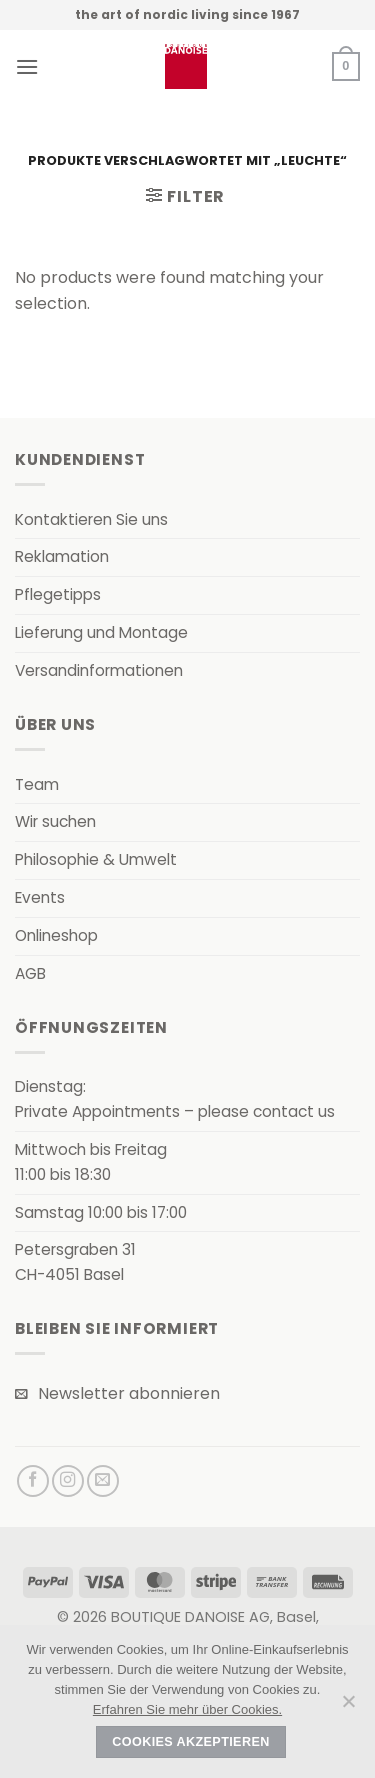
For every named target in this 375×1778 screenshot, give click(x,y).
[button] (27, 66)
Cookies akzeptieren (190, 1742)
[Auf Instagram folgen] (68, 1481)
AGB (30, 973)
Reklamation (62, 556)
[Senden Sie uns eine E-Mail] (103, 1481)
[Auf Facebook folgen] (33, 1481)
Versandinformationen (99, 670)
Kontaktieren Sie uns (91, 519)
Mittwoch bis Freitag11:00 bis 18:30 (91, 1162)
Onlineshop (56, 935)
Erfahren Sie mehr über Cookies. (187, 1709)
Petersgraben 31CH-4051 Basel (75, 1262)
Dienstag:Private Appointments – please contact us (175, 1099)
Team (37, 784)
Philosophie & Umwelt (96, 859)
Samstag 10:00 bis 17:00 (101, 1212)
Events (40, 897)
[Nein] (348, 1707)
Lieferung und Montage (101, 632)
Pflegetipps (58, 594)
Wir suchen (55, 821)
